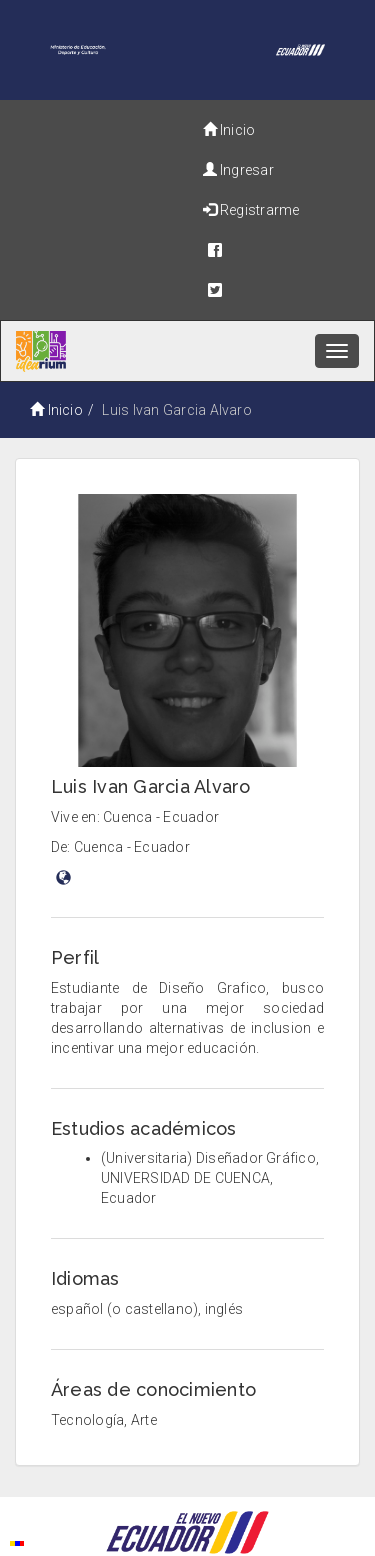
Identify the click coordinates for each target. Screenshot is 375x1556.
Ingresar (238, 170)
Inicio (229, 130)
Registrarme (251, 210)
